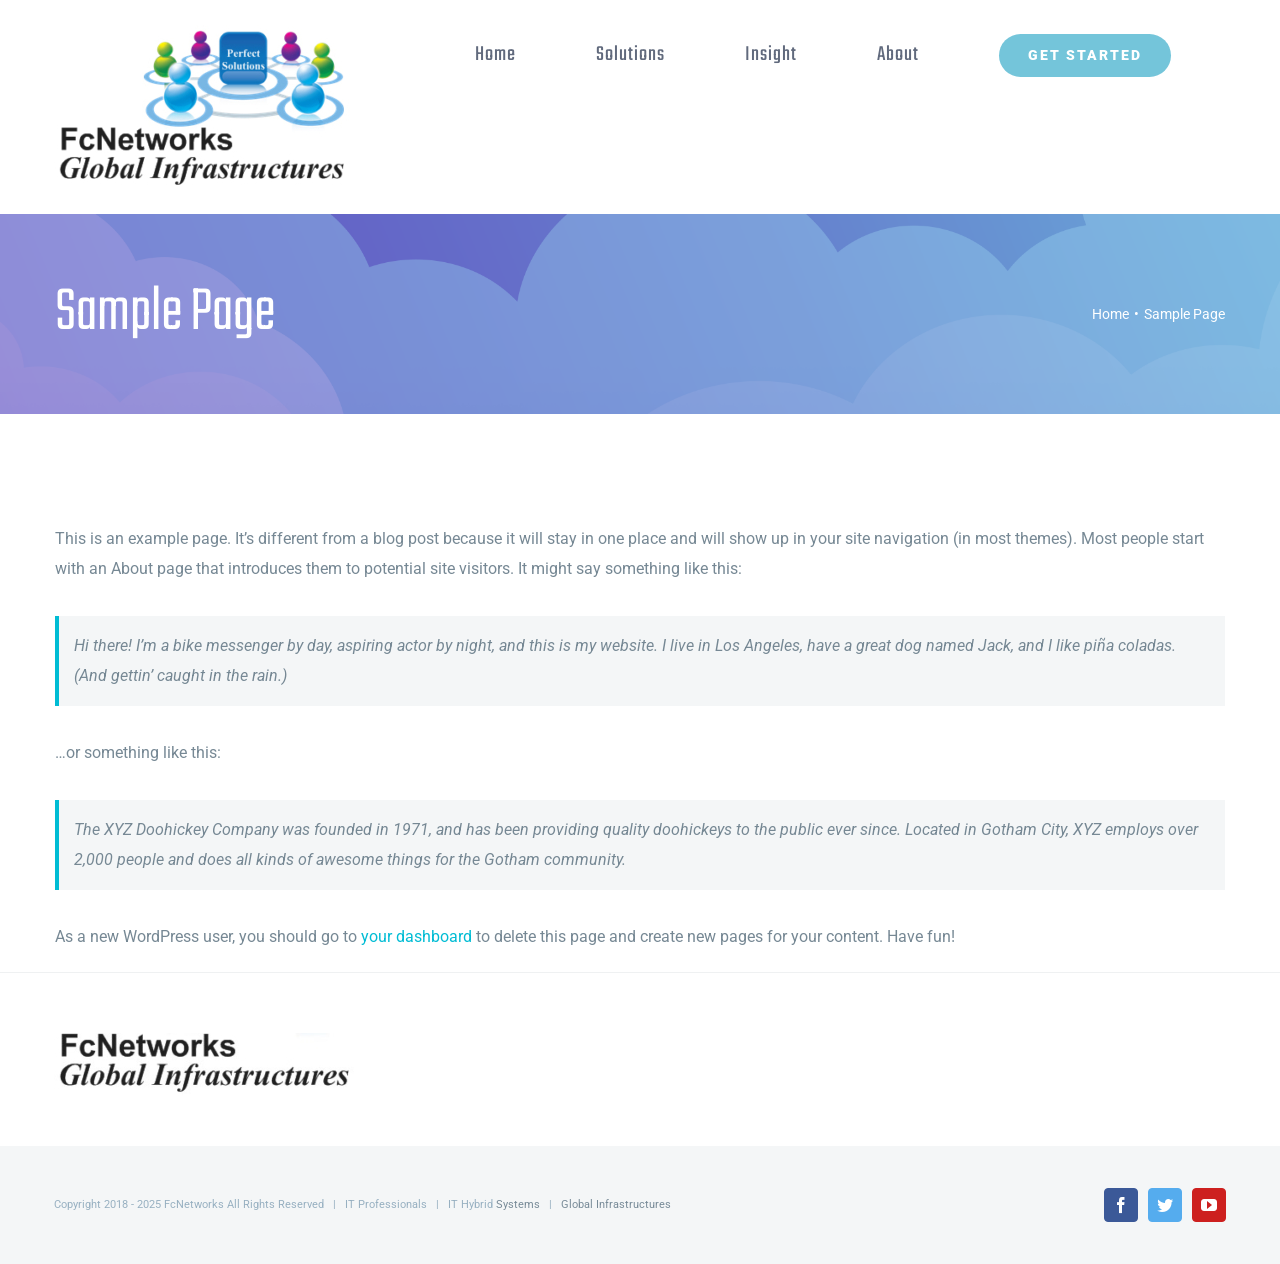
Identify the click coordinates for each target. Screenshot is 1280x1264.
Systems (518, 1204)
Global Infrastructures (616, 1204)
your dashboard (416, 936)
